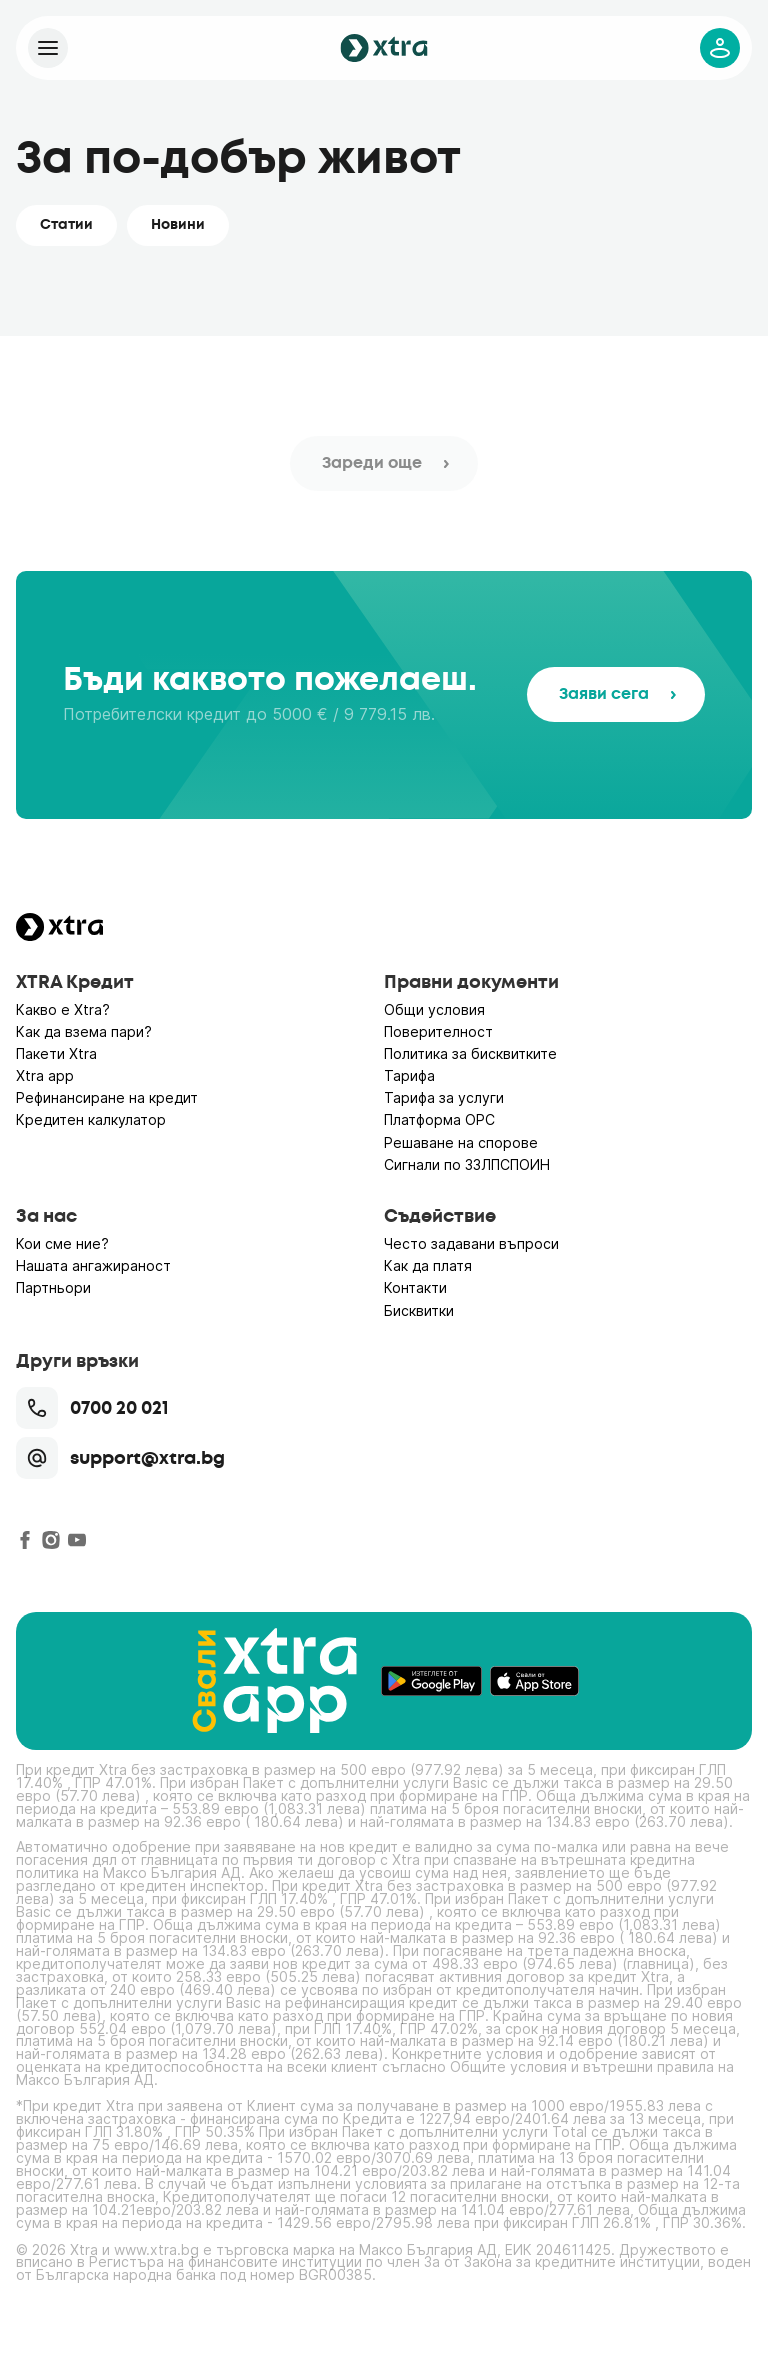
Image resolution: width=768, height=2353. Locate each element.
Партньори (53, 1287)
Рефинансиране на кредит (107, 1097)
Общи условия (434, 1009)
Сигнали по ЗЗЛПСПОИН (467, 1164)
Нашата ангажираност (93, 1265)
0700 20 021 (92, 1408)
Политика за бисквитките (470, 1053)
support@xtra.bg (120, 1458)
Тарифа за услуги (444, 1097)
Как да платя (428, 1265)
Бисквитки (419, 1310)
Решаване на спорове (461, 1142)
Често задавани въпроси (471, 1243)
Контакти (415, 1287)
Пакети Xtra (56, 1053)
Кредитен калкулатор (91, 1119)
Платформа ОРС (439, 1119)
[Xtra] (48, 48)
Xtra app (45, 1075)
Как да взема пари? (84, 1031)
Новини (178, 224)
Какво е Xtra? (63, 1009)
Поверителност (438, 1031)
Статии (66, 224)
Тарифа (409, 1075)
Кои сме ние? (62, 1243)
